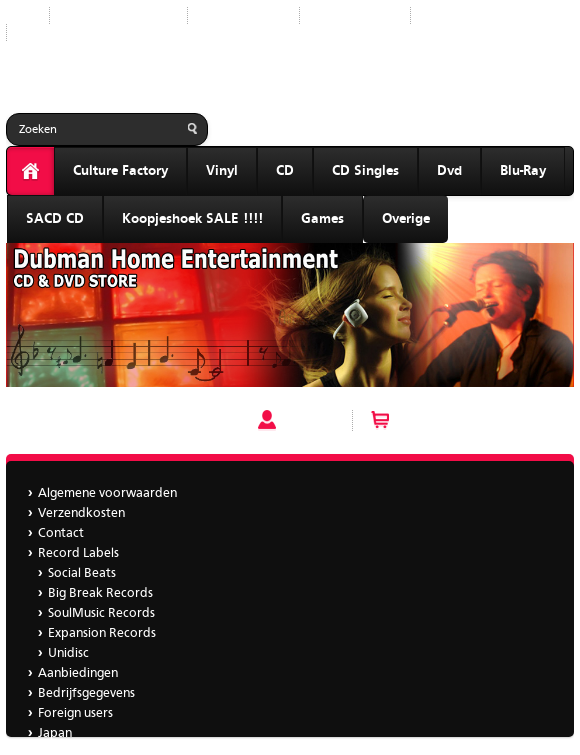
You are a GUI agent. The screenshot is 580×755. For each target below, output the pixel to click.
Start (20, 15)
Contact (61, 533)
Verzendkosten (81, 513)
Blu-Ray (523, 171)
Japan (39, 32)
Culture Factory (120, 171)
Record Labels (243, 15)
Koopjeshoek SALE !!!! (192, 219)
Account (309, 420)
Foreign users (75, 713)
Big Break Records (100, 593)
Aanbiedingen (355, 15)
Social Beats (82, 573)
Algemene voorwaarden (107, 493)
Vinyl (222, 171)
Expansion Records (102, 633)
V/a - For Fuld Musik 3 (73, 420)
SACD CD (55, 219)
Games (322, 219)
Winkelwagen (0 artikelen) (477, 420)
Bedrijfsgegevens (474, 15)
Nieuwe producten (118, 15)
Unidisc (68, 653)
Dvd (449, 171)
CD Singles (365, 171)
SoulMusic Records (101, 613)
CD (285, 171)
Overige (406, 219)
